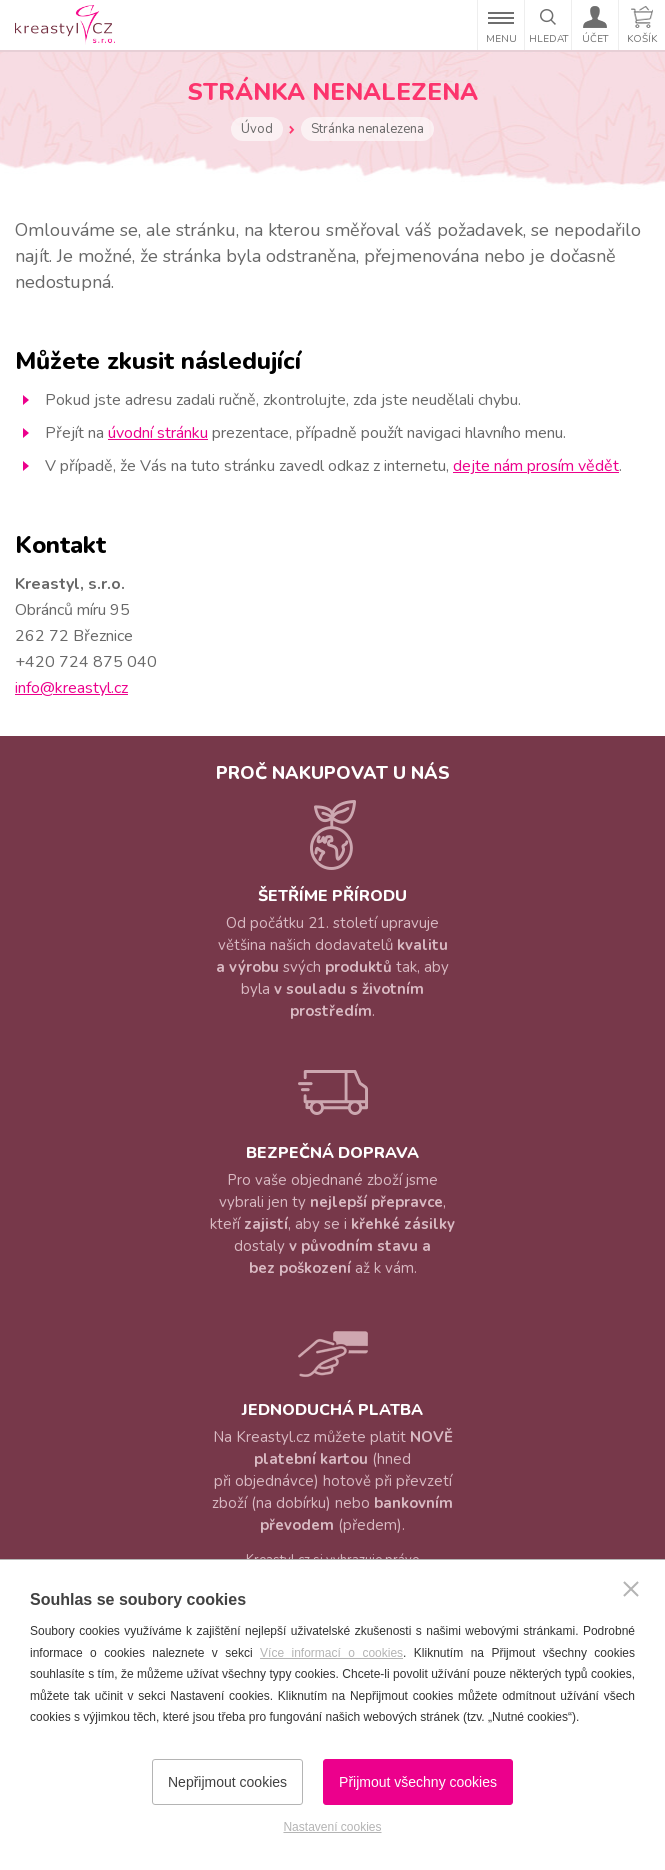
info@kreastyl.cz (71, 688)
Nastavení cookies (332, 1827)
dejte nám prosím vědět (536, 466)
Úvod (257, 129)
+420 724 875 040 (86, 662)
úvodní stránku (158, 433)
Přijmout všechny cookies (418, 1782)
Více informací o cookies (331, 1653)
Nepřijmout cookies (227, 1782)
